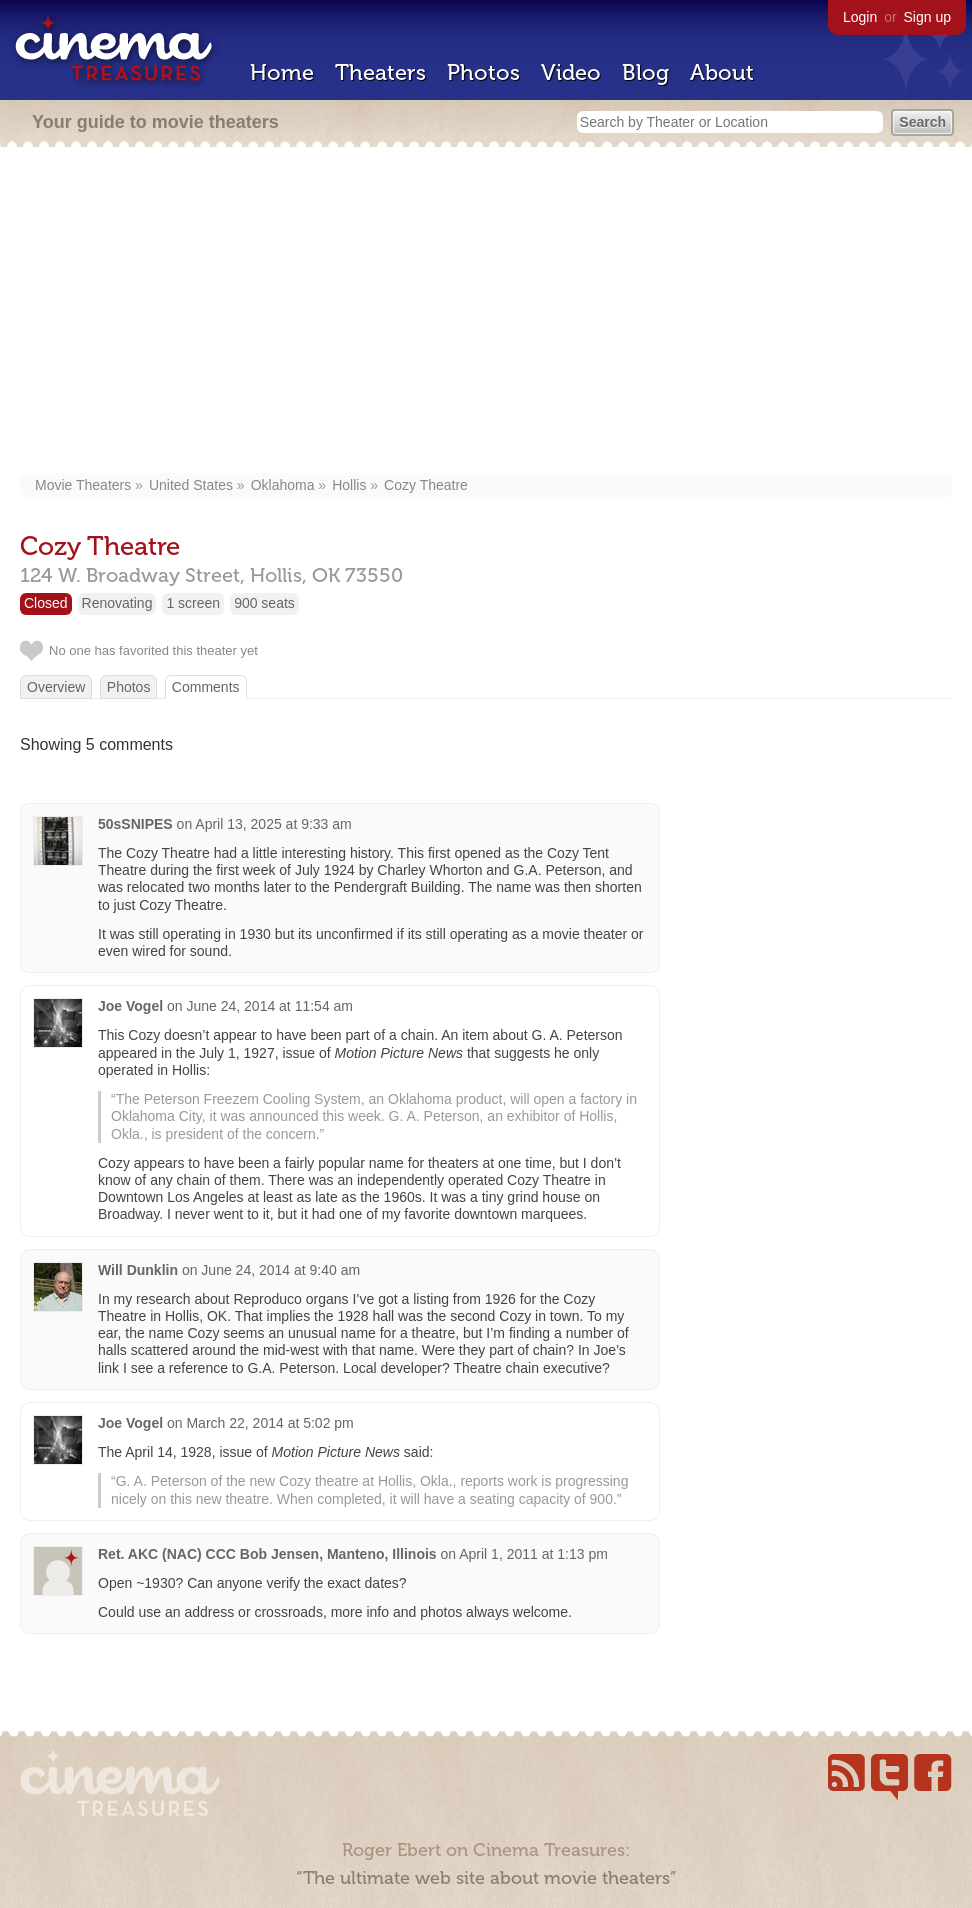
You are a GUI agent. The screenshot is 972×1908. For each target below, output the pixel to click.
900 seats (264, 603)
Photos (483, 72)
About (722, 72)
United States (191, 485)
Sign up (927, 17)
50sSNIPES (135, 824)
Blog (645, 72)
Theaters (380, 72)
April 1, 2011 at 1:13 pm (533, 1554)
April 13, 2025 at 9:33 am (273, 824)
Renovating (117, 603)
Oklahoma (283, 485)
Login (860, 17)
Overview (56, 687)
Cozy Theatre (426, 485)
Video (571, 72)
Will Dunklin (138, 1270)
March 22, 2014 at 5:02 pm (269, 1423)
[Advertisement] (486, 312)
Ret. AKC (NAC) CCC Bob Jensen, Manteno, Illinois (267, 1554)
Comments (206, 687)
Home (282, 72)
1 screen (193, 603)
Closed (46, 603)
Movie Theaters (83, 485)
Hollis (349, 485)
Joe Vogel (130, 1006)
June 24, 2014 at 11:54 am (269, 1006)
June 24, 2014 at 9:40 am (280, 1270)
